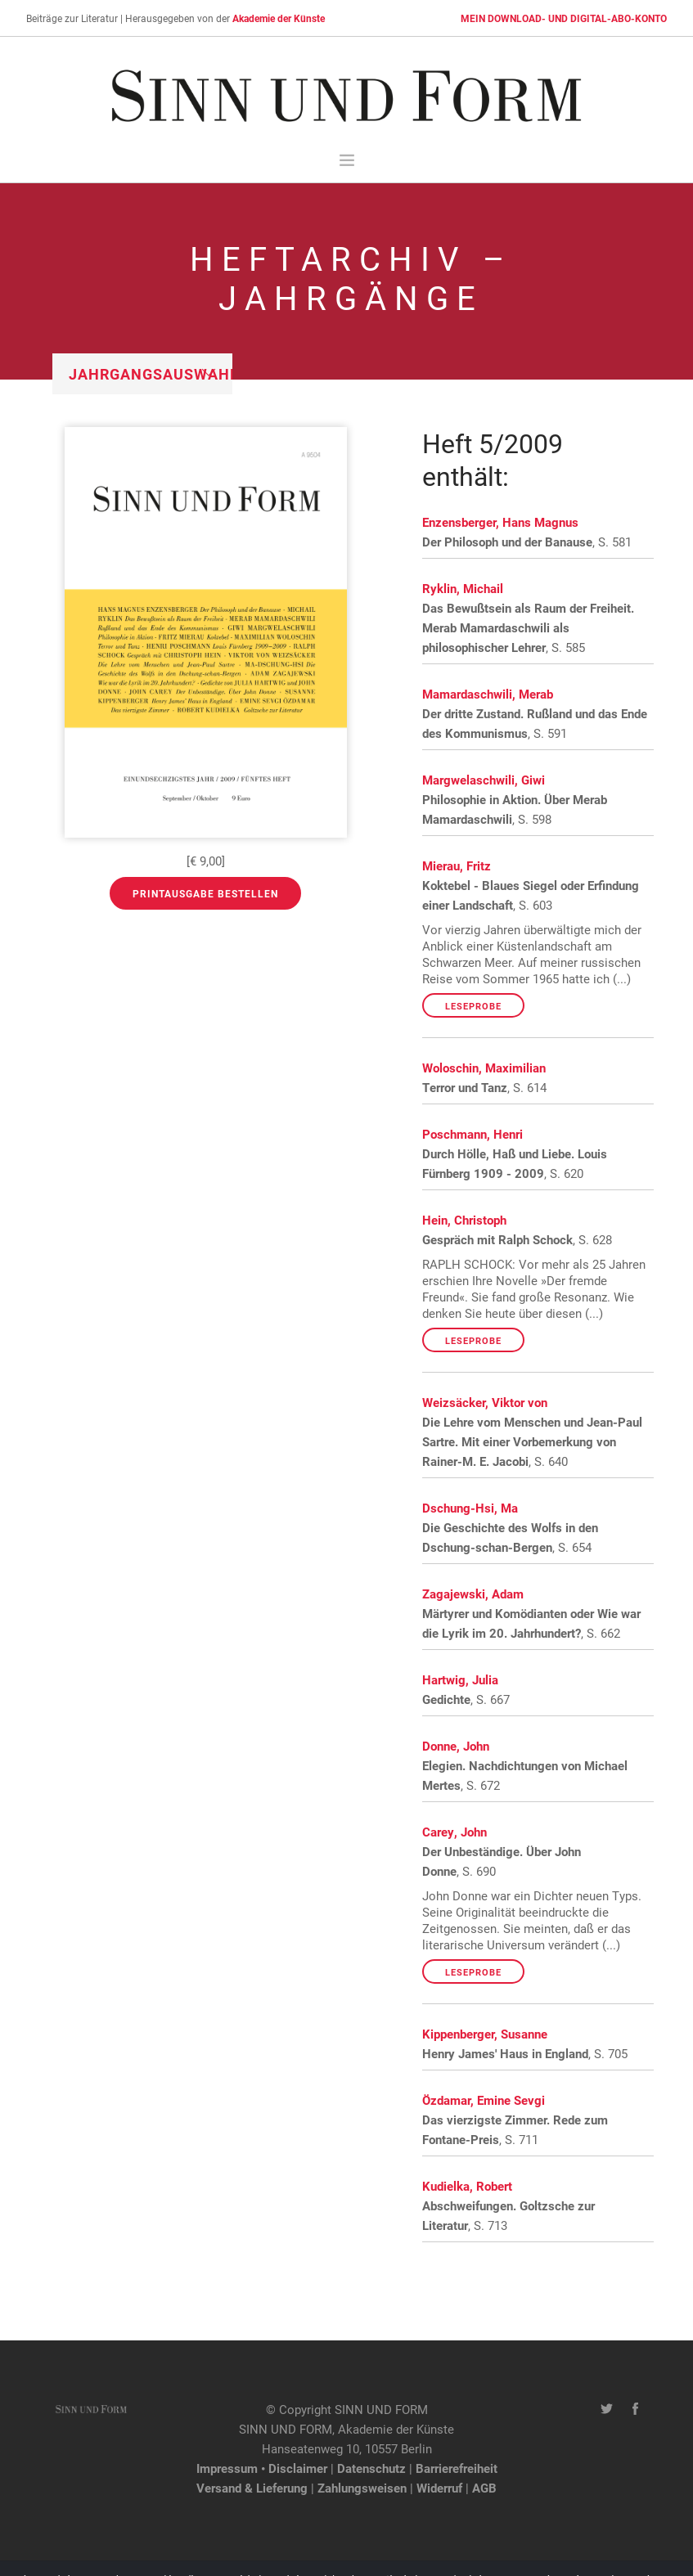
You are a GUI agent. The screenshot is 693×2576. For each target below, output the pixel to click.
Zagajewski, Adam (473, 1593)
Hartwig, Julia (460, 1679)
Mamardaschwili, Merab (487, 694)
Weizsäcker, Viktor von (484, 1402)
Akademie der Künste (278, 18)
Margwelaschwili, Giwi (483, 779)
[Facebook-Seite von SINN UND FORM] (635, 2409)
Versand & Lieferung (252, 2487)
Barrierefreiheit (456, 2468)
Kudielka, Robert (467, 2186)
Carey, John (454, 1831)
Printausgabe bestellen (205, 893)
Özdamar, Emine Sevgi (483, 2100)
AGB (484, 2487)
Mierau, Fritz (456, 865)
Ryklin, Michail (462, 588)
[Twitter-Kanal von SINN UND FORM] (607, 2409)
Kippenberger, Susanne (484, 2033)
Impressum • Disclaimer (261, 2468)
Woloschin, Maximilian (484, 1067)
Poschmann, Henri (472, 1134)
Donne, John (455, 1746)
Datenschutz (371, 2468)
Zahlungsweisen (362, 2487)
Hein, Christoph (464, 1220)
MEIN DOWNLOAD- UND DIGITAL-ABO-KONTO (564, 18)
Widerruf (439, 2487)
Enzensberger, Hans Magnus (500, 522)
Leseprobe (473, 1006)
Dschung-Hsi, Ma (470, 1507)
